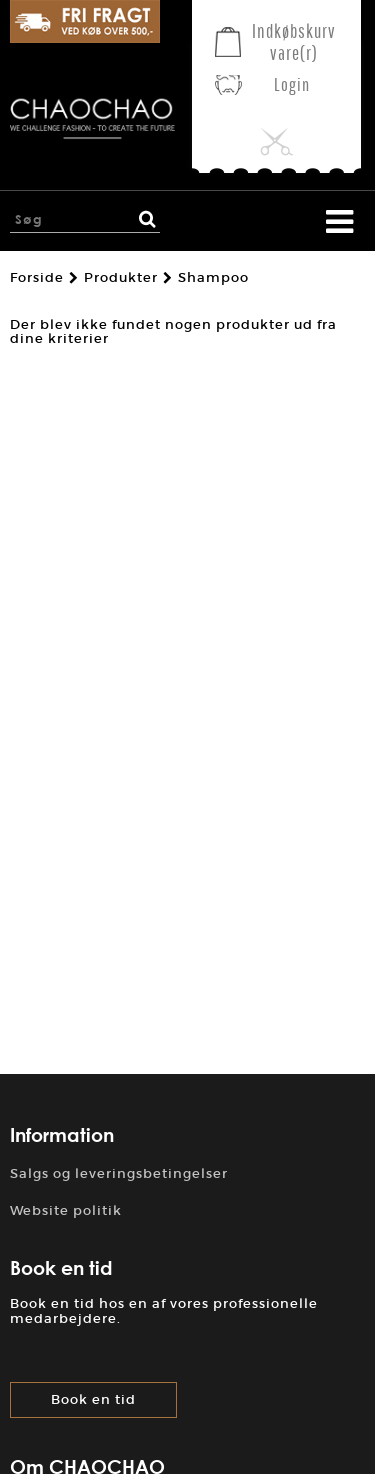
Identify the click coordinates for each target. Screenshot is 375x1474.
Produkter (121, 278)
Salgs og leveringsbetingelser (119, 1173)
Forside (37, 278)
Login (292, 84)
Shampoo (213, 278)
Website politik (66, 1210)
